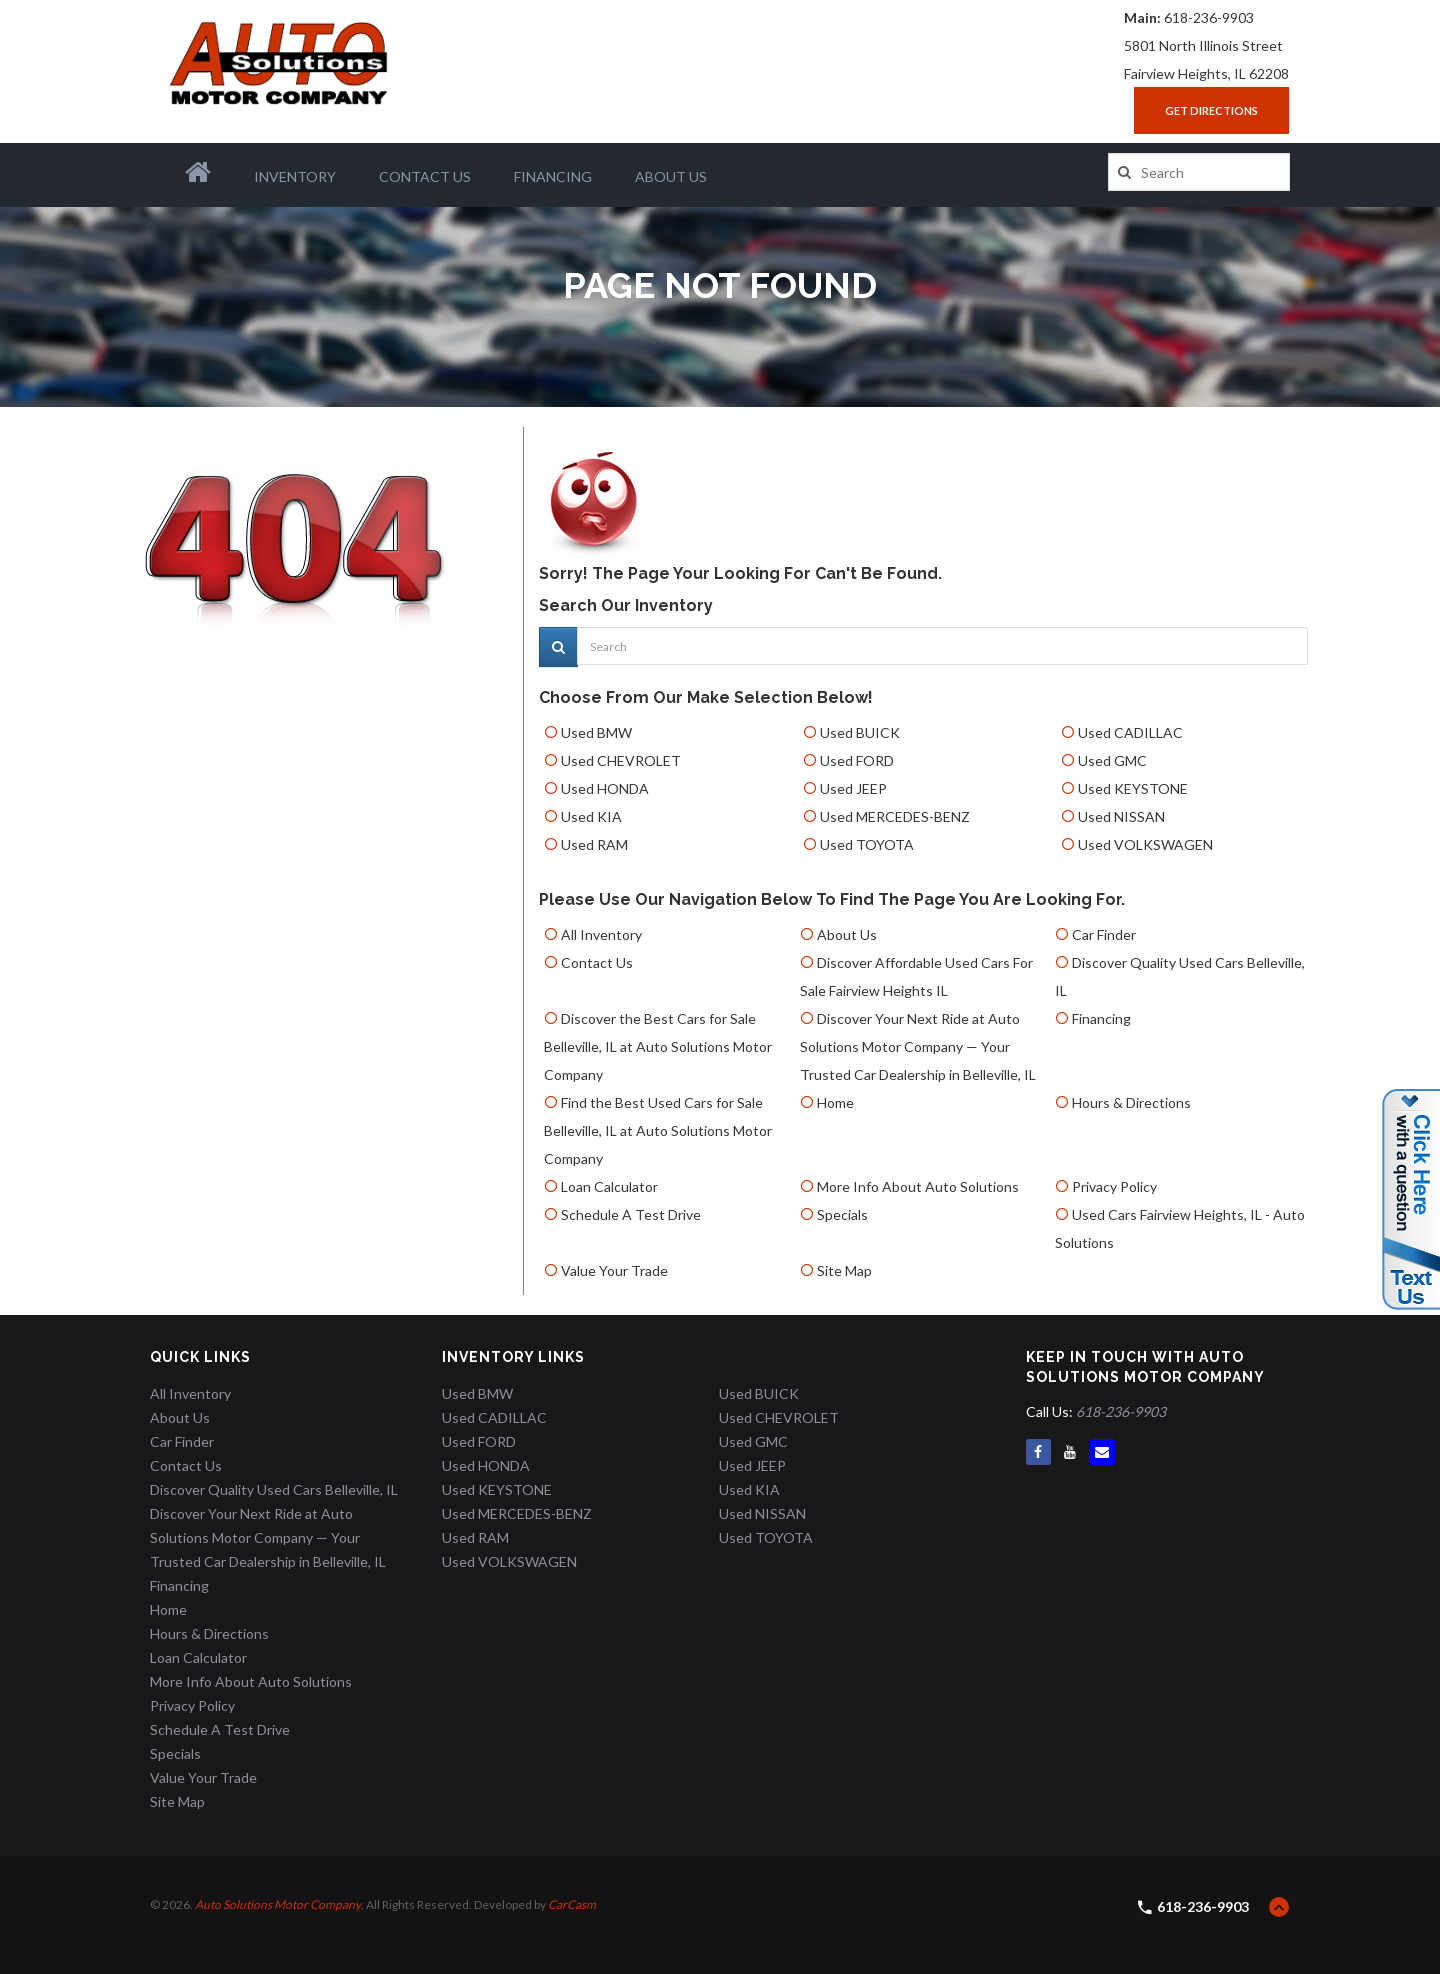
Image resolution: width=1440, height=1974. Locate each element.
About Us (671, 176)
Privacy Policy (1114, 1186)
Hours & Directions (1131, 1102)
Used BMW (596, 732)
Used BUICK (860, 732)
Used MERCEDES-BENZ (895, 816)
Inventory (295, 176)
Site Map (844, 1270)
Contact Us (425, 176)
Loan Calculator (609, 1186)
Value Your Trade (614, 1270)
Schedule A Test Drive (631, 1214)
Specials (842, 1214)
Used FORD (857, 760)
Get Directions (1211, 110)
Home (835, 1102)
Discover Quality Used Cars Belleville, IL (274, 1489)
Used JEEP (853, 788)
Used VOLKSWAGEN (1145, 844)
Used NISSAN (1121, 816)
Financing (553, 176)
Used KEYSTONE (1133, 788)
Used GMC (1112, 760)
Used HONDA (605, 788)
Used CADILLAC (1130, 732)
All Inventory (601, 934)
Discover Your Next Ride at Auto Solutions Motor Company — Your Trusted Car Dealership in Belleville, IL (918, 1046)
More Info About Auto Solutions (918, 1186)
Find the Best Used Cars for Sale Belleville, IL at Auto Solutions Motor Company (658, 1130)
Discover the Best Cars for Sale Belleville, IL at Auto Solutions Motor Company (658, 1046)
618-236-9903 (1209, 17)
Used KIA (591, 816)
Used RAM (594, 844)
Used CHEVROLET (621, 760)
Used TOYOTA (867, 844)
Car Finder (1104, 934)
